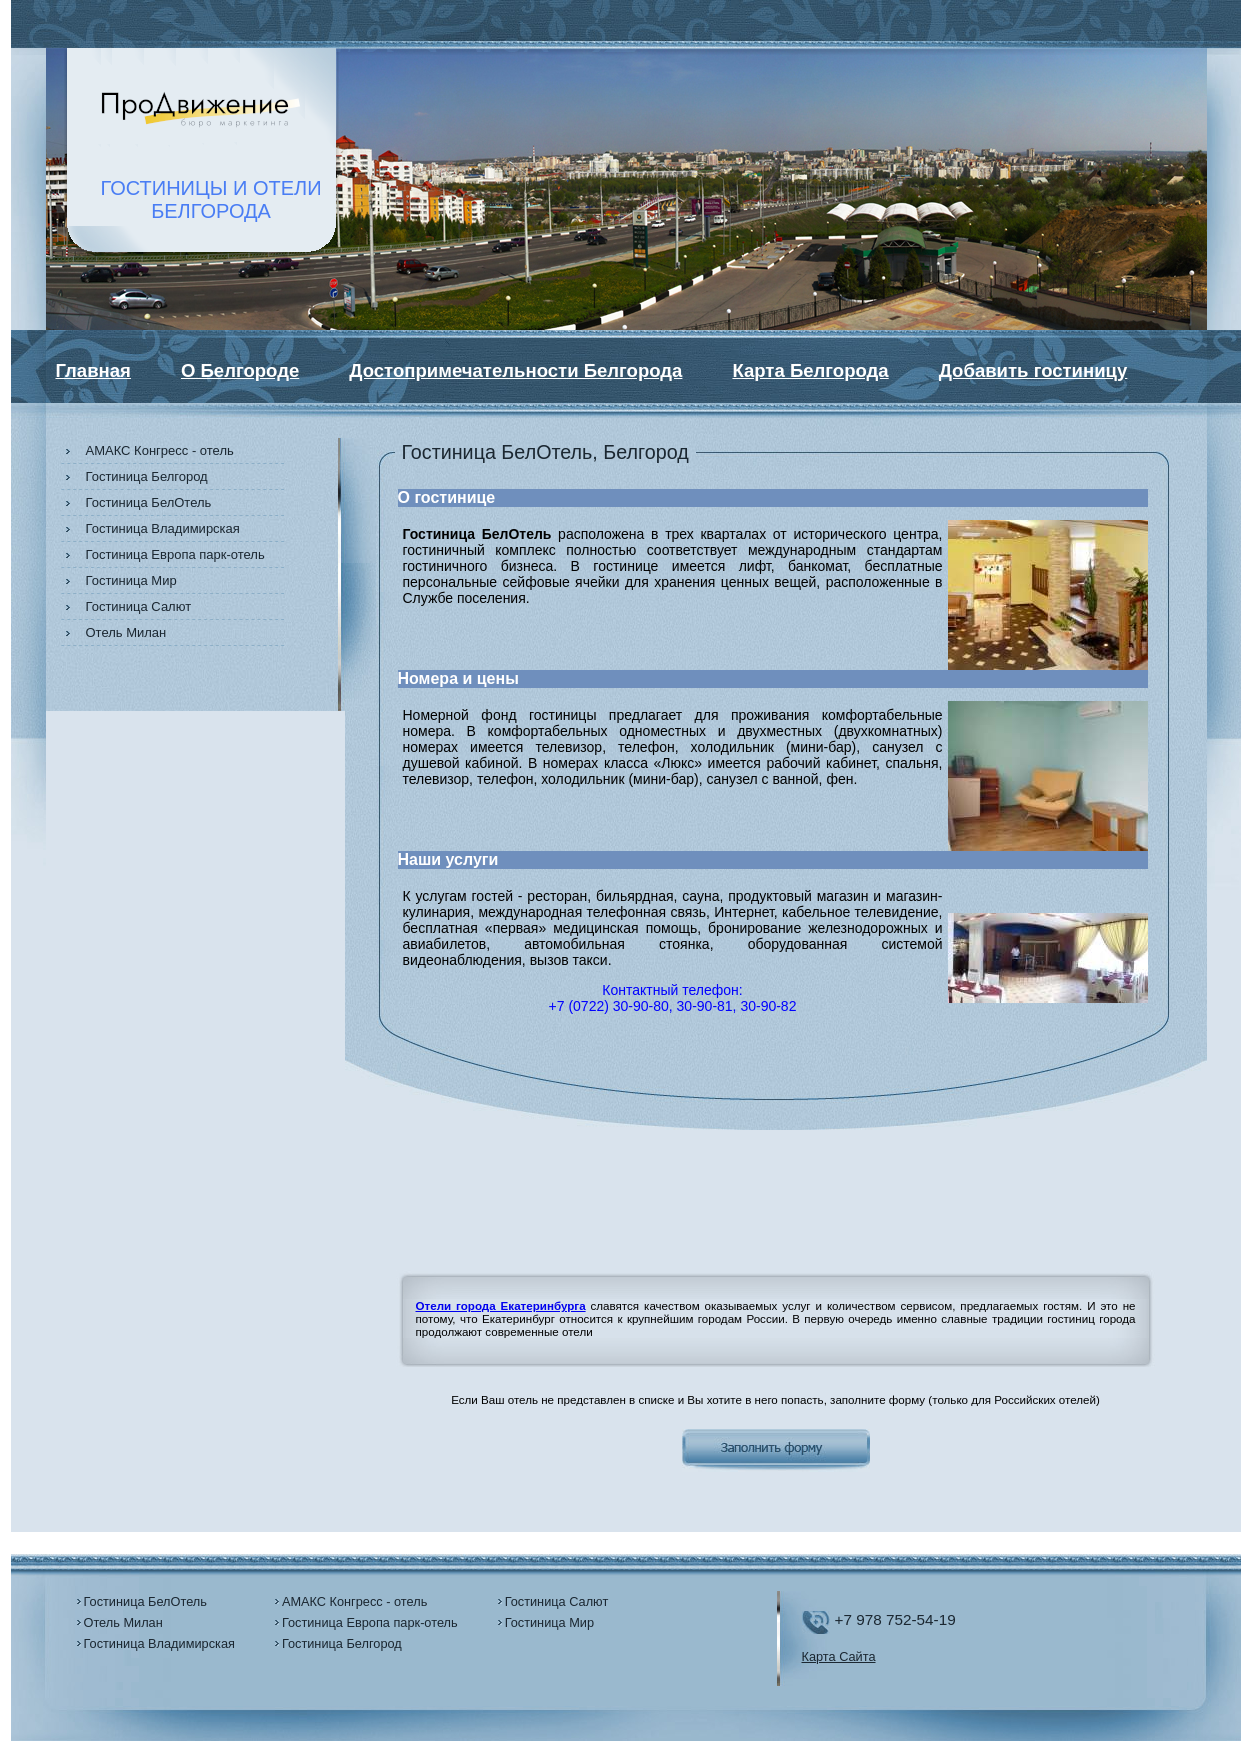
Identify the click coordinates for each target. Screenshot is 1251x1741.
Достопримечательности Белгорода (515, 370)
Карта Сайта (839, 1656)
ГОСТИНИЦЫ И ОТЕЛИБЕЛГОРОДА (211, 199)
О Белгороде (240, 370)
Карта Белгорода (810, 370)
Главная (93, 370)
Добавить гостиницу (1033, 370)
